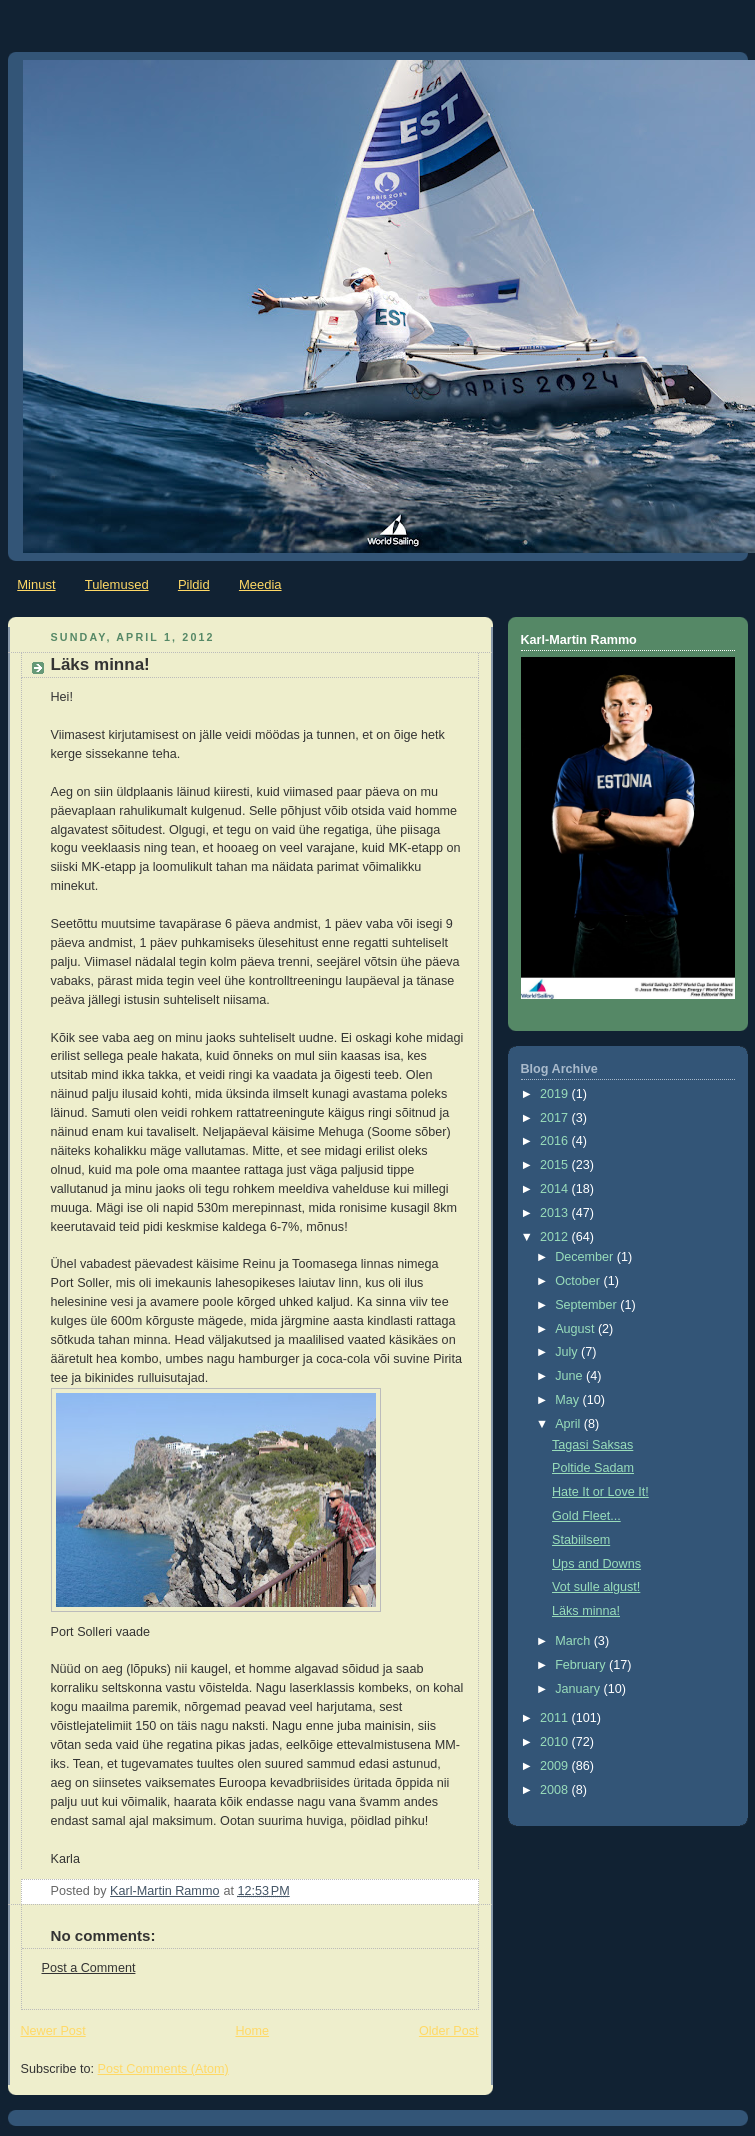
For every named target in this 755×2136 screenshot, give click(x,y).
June (570, 1376)
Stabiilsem (581, 1540)
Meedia (260, 584)
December (586, 1257)
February (582, 1665)
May (568, 1400)
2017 (556, 1118)
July (568, 1352)
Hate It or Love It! (600, 1492)
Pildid (194, 584)
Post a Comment (89, 1968)
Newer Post (53, 2031)
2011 (556, 1718)
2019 (556, 1094)
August (576, 1329)
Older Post (449, 2031)
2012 (556, 1237)
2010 (556, 1742)
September (587, 1305)
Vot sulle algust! (596, 1587)
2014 (556, 1189)
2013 (556, 1213)
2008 (556, 1790)
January (579, 1689)
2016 (556, 1141)
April (569, 1424)
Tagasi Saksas (592, 1445)
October (579, 1281)
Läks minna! (586, 1611)
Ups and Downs (596, 1564)
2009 (556, 1766)
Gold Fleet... (586, 1516)
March (574, 1641)
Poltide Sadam (593, 1468)
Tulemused (117, 584)
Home (252, 2031)
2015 (556, 1165)
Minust (36, 584)
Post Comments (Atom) (163, 2069)
